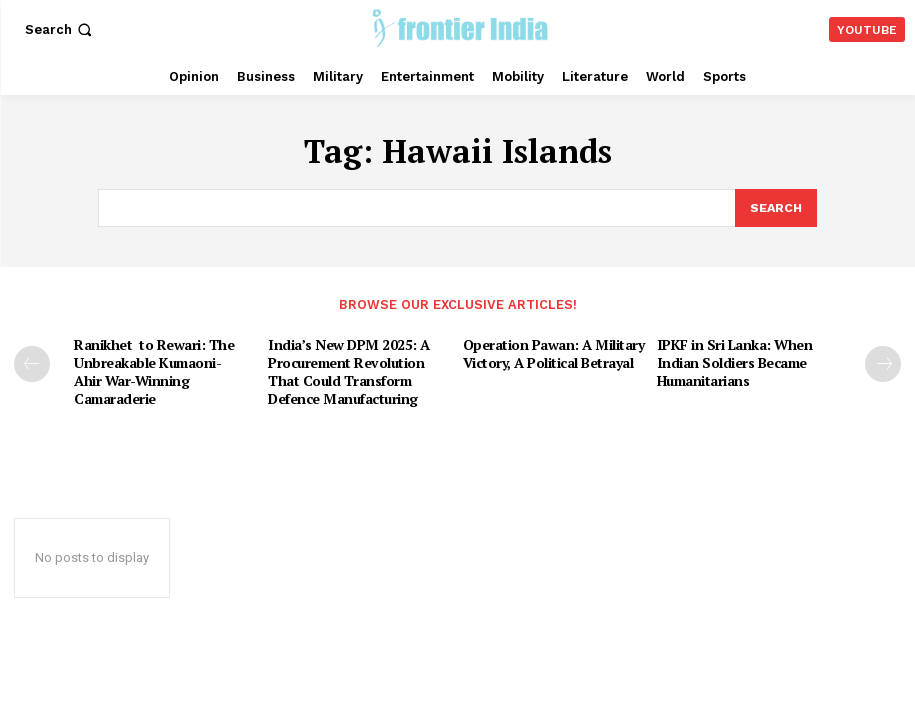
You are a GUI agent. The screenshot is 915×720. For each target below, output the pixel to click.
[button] (60, 29)
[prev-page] (32, 361)
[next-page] (883, 361)
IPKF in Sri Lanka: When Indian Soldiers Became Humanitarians (730, 358)
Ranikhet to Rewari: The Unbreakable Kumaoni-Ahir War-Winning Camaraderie (148, 366)
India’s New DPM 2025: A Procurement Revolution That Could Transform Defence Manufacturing (359, 366)
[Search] (775, 207)
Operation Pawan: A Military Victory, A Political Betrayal (549, 349)
